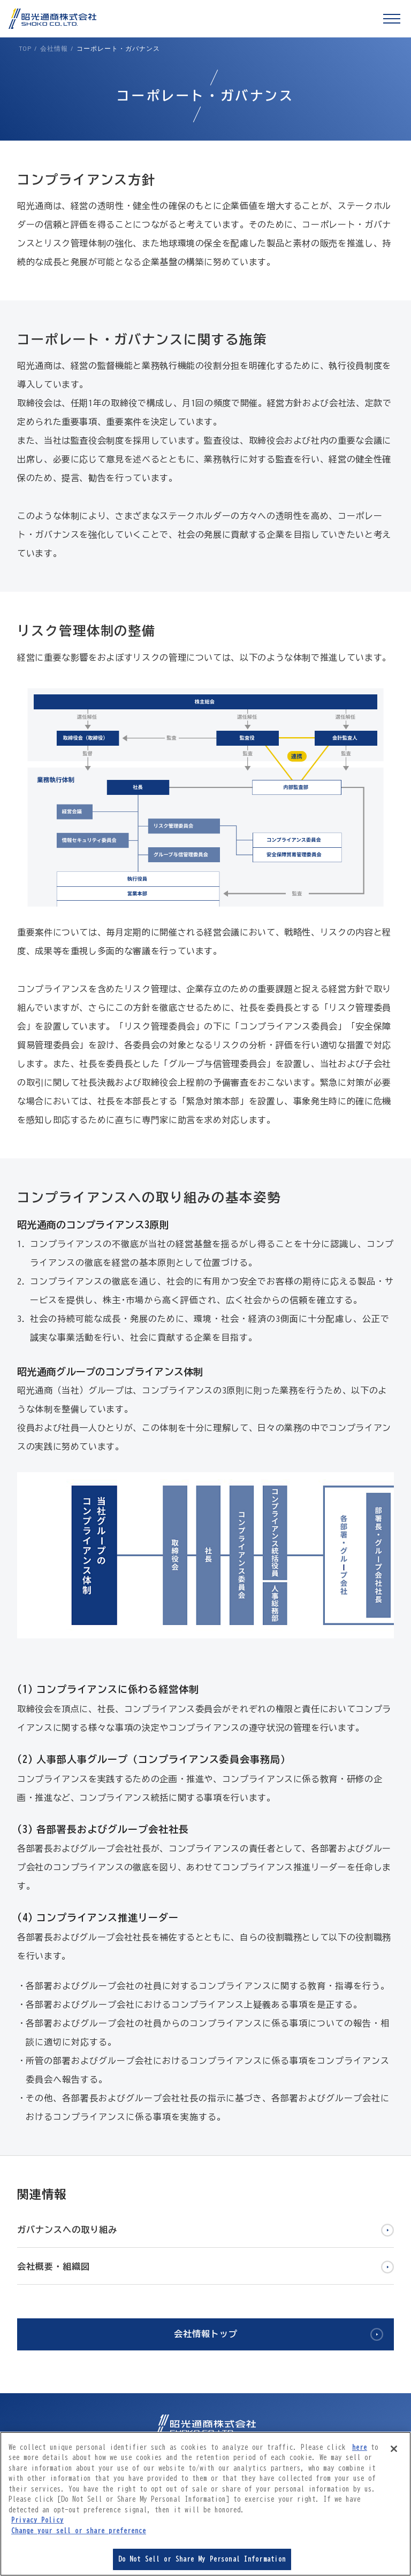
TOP (25, 48)
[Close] (394, 2449)
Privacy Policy (37, 2520)
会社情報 (54, 48)
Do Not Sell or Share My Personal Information (202, 2559)
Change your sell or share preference (78, 2530)
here (359, 2447)
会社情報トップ (206, 2334)
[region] (205, 2504)
